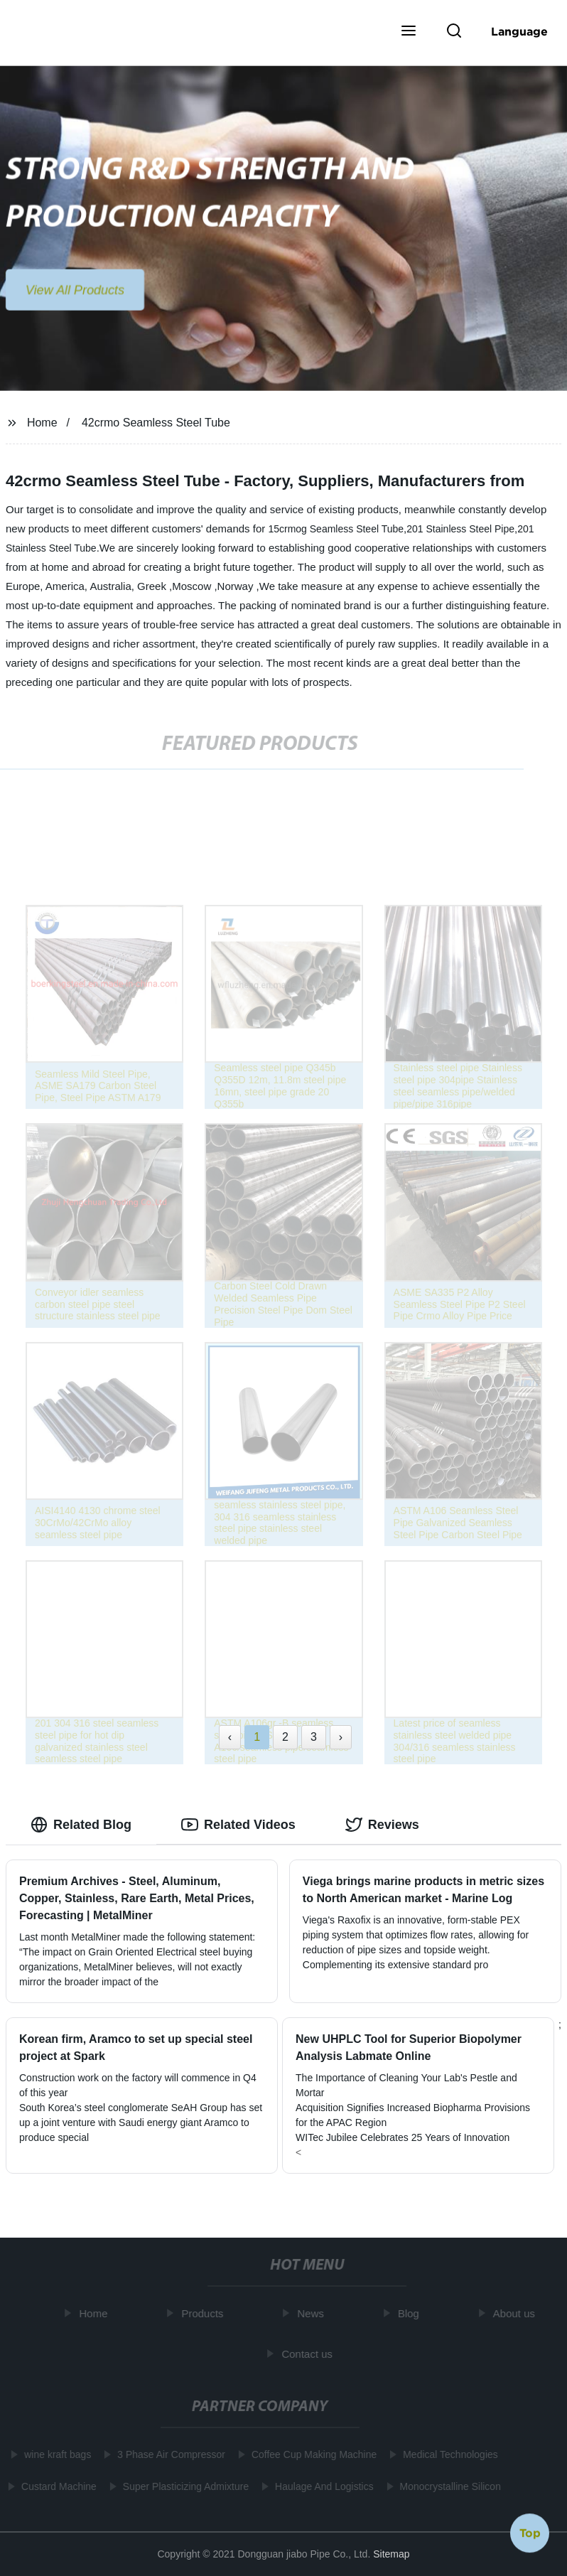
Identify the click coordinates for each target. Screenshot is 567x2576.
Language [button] (519, 31)
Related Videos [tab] (238, 1824)
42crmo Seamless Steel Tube (156, 423)
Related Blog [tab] (81, 1824)
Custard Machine (56, 2486)
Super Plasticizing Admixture (183, 2486)
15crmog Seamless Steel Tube (336, 529)
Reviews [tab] (382, 1824)
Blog (410, 2313)
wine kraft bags (55, 2454)
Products (205, 2313)
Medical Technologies (448, 2454)
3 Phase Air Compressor (169, 2454)
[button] (408, 32)
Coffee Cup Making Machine (311, 2454)
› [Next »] (340, 1737)
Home (42, 423)
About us (516, 2313)
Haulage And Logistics (321, 2486)
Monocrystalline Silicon (447, 2486)
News (313, 2313)
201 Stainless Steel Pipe (460, 529)
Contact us (309, 2353)
